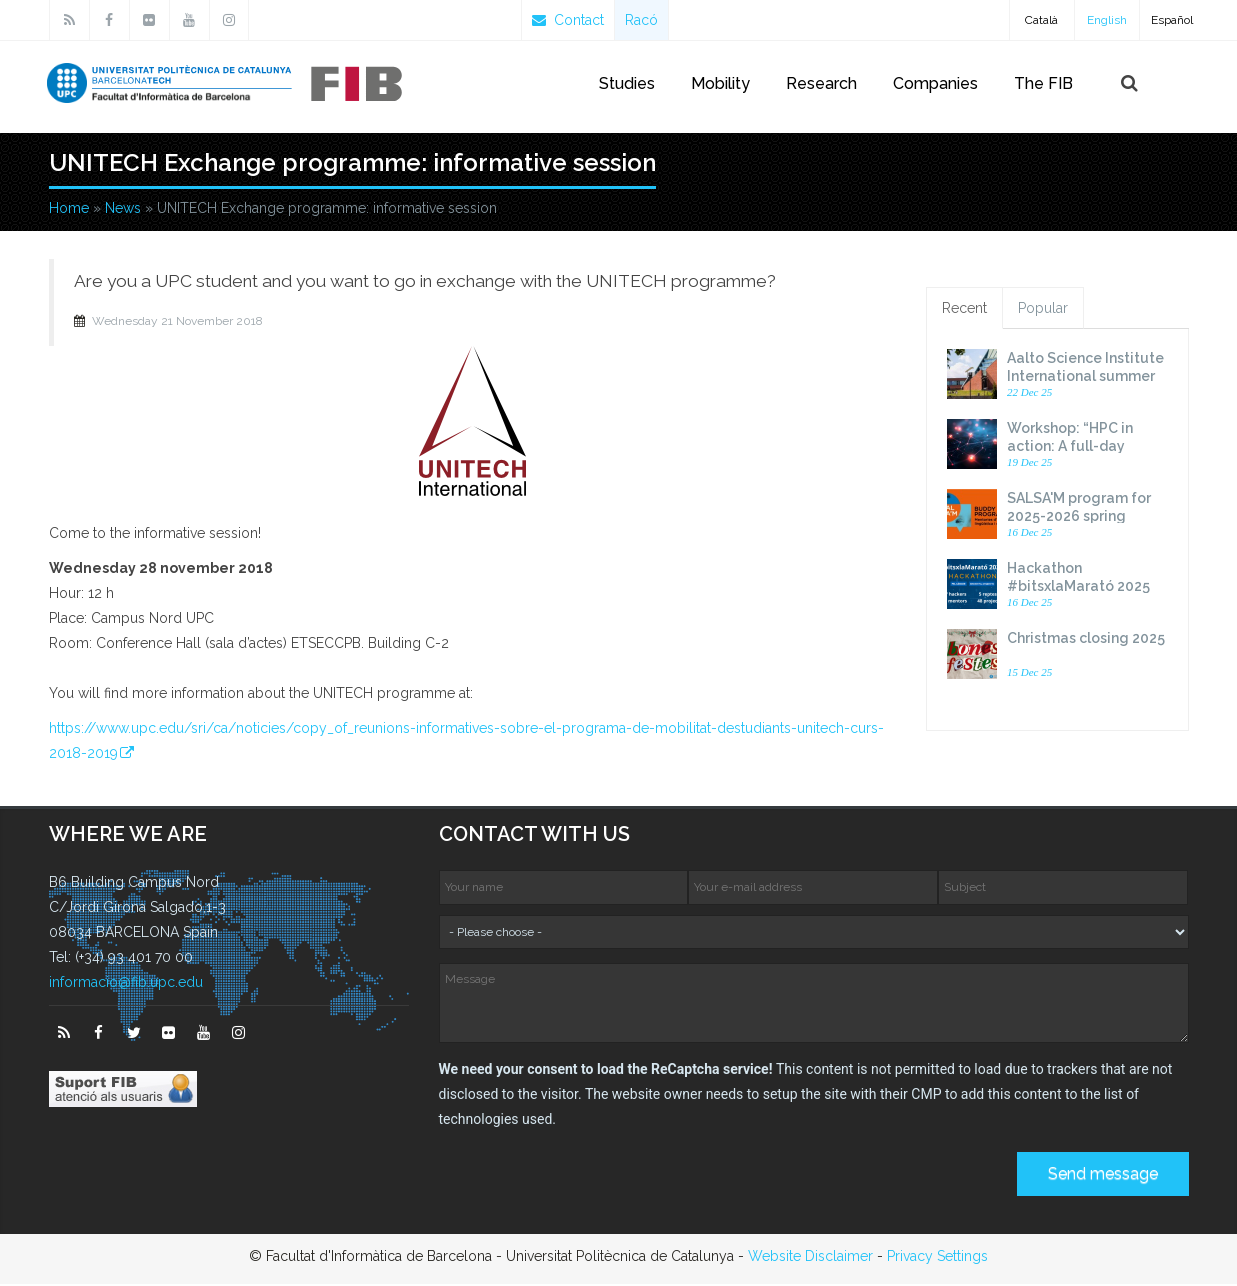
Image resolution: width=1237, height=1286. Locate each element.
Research (821, 83)
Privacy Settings (937, 1258)
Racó (641, 20)
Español (1172, 20)
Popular (1043, 311)
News (123, 210)
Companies (935, 83)
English (1107, 20)
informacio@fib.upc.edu (126, 985)
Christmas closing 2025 (1086, 641)
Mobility (720, 83)
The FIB (1043, 83)
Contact (568, 20)
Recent (964, 311)
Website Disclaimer (810, 1258)
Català (1041, 20)
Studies (627, 83)
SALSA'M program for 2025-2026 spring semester (1079, 519)
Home (69, 210)
